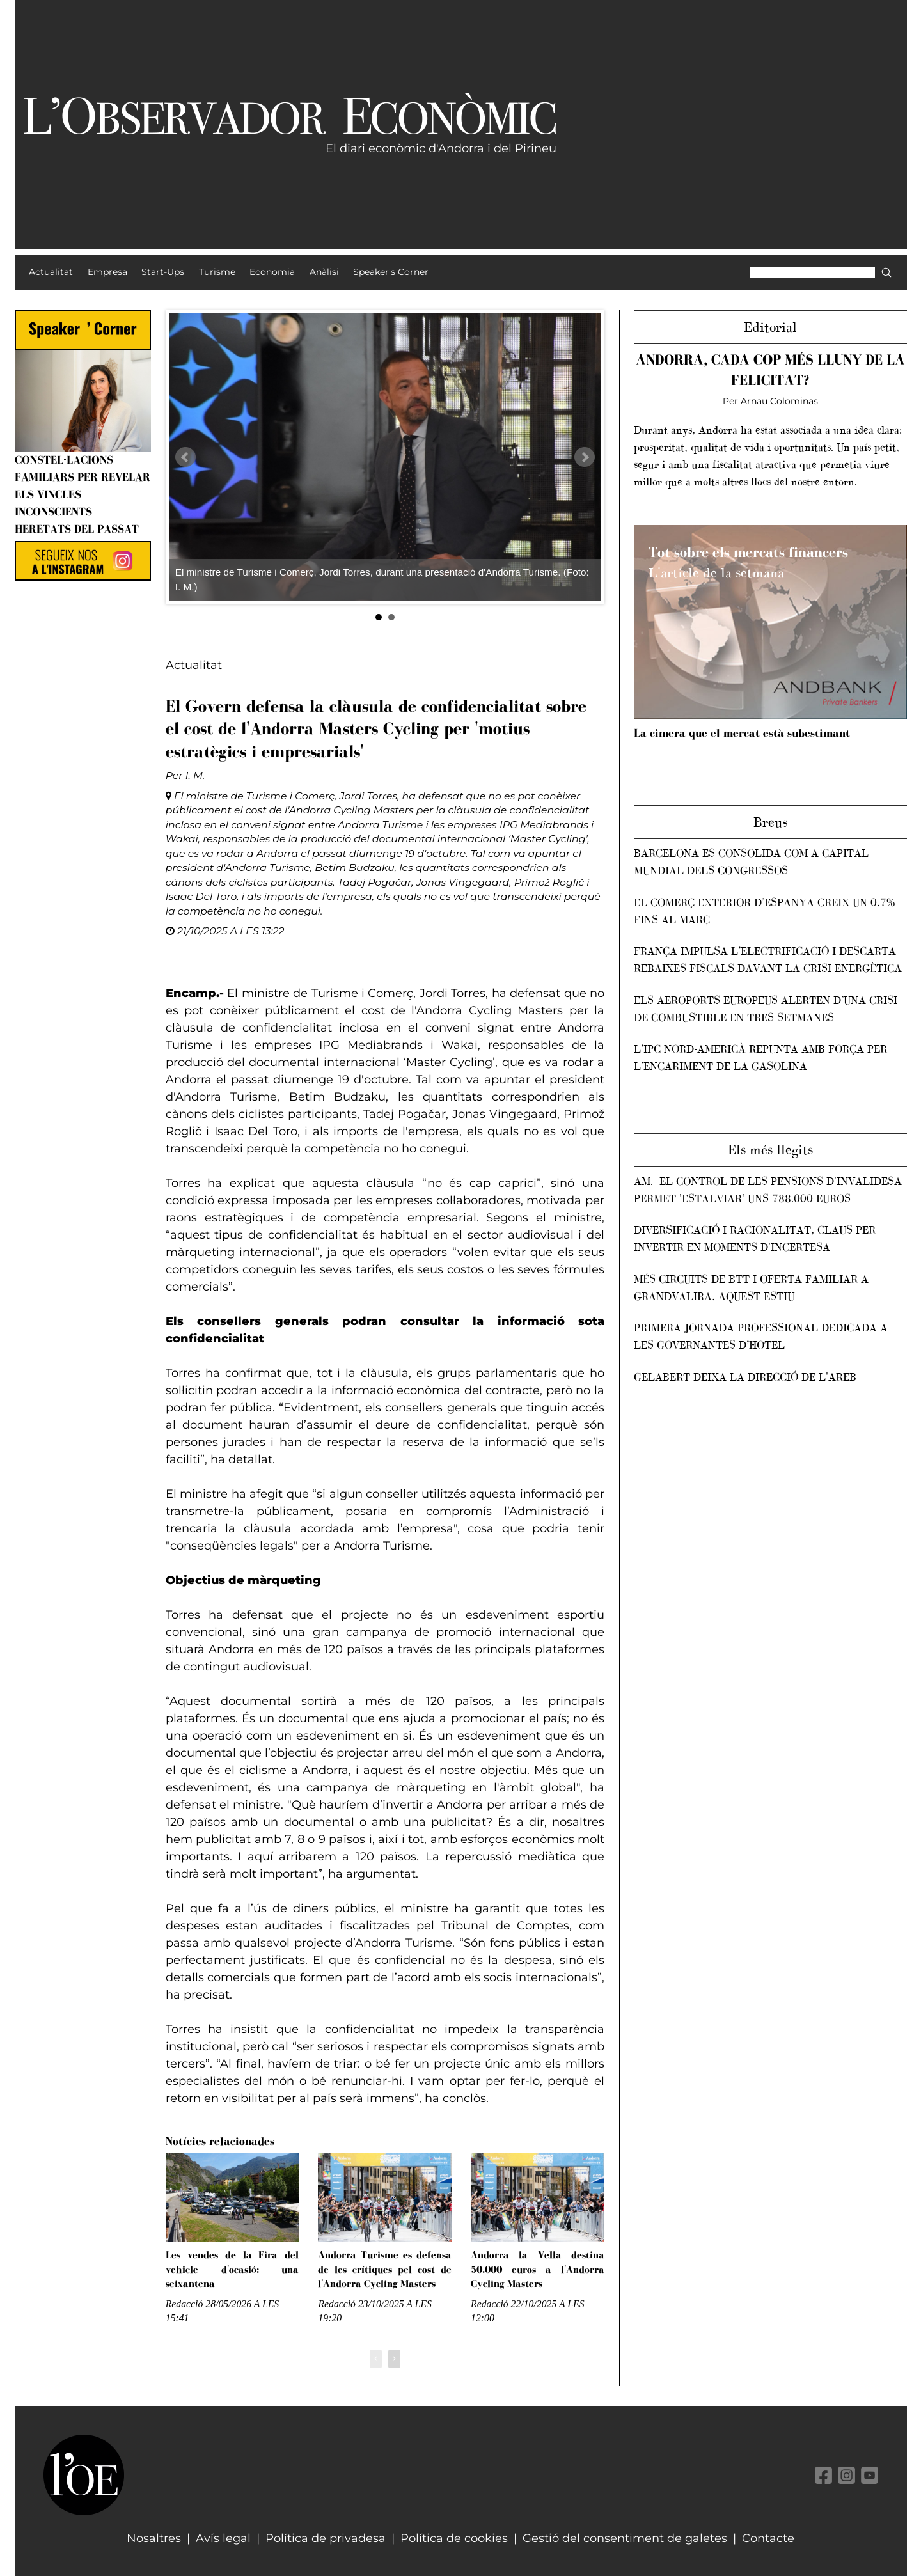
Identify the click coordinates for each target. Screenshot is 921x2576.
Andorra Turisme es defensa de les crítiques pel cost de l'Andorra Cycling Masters (385, 2269)
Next (584, 457)
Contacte (768, 2538)
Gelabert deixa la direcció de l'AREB (745, 1376)
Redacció (184, 2303)
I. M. (195, 775)
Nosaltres (154, 2538)
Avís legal (223, 2538)
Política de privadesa (325, 2538)
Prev (185, 457)
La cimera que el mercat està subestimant (742, 732)
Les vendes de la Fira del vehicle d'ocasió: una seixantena (232, 2269)
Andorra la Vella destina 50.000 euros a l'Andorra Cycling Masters (537, 2269)
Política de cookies (454, 2538)
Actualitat (194, 665)
